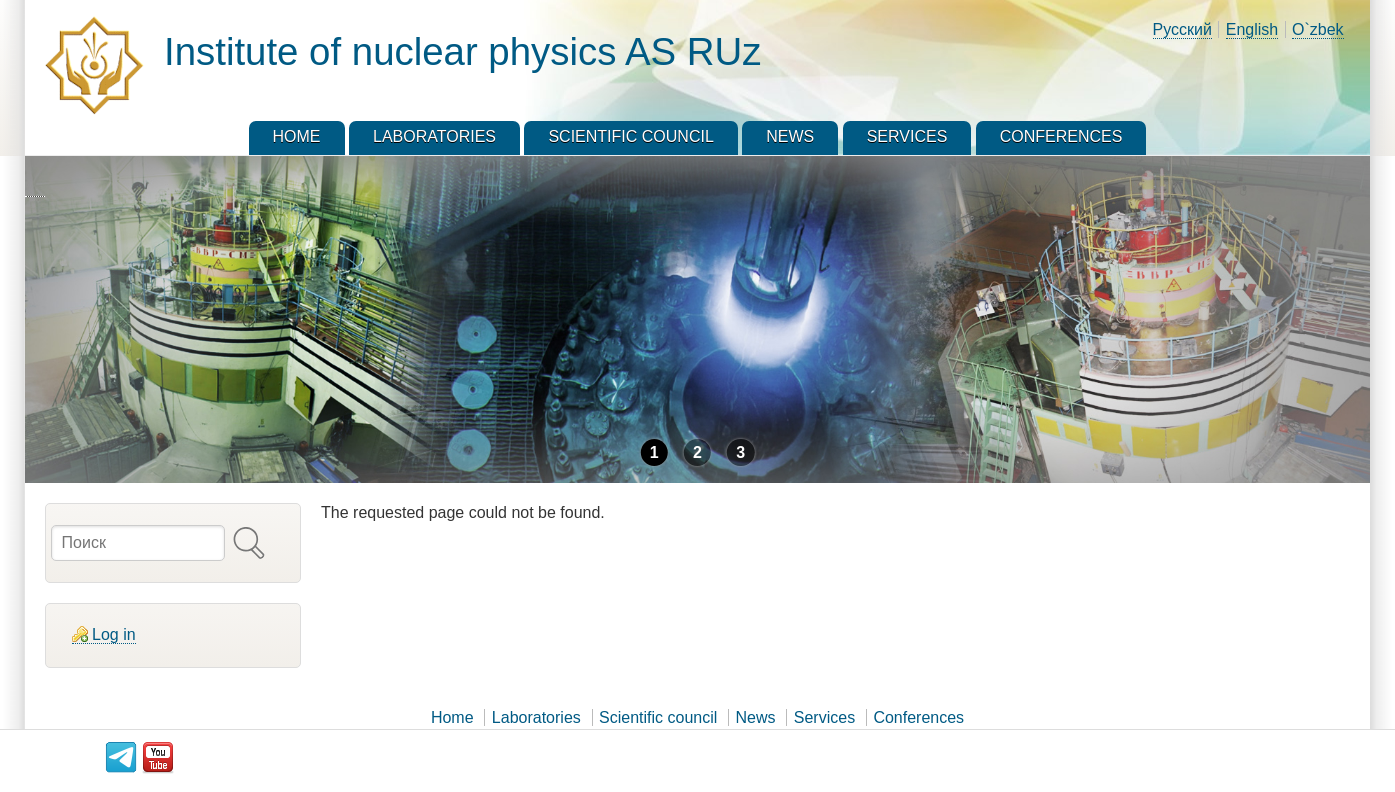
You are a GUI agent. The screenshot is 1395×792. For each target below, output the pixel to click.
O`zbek (1318, 29)
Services (824, 717)
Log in (114, 634)
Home (452, 717)
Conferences (918, 717)
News (756, 717)
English (1252, 29)
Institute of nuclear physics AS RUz (462, 51)
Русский (1182, 29)
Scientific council (658, 717)
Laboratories (536, 717)
